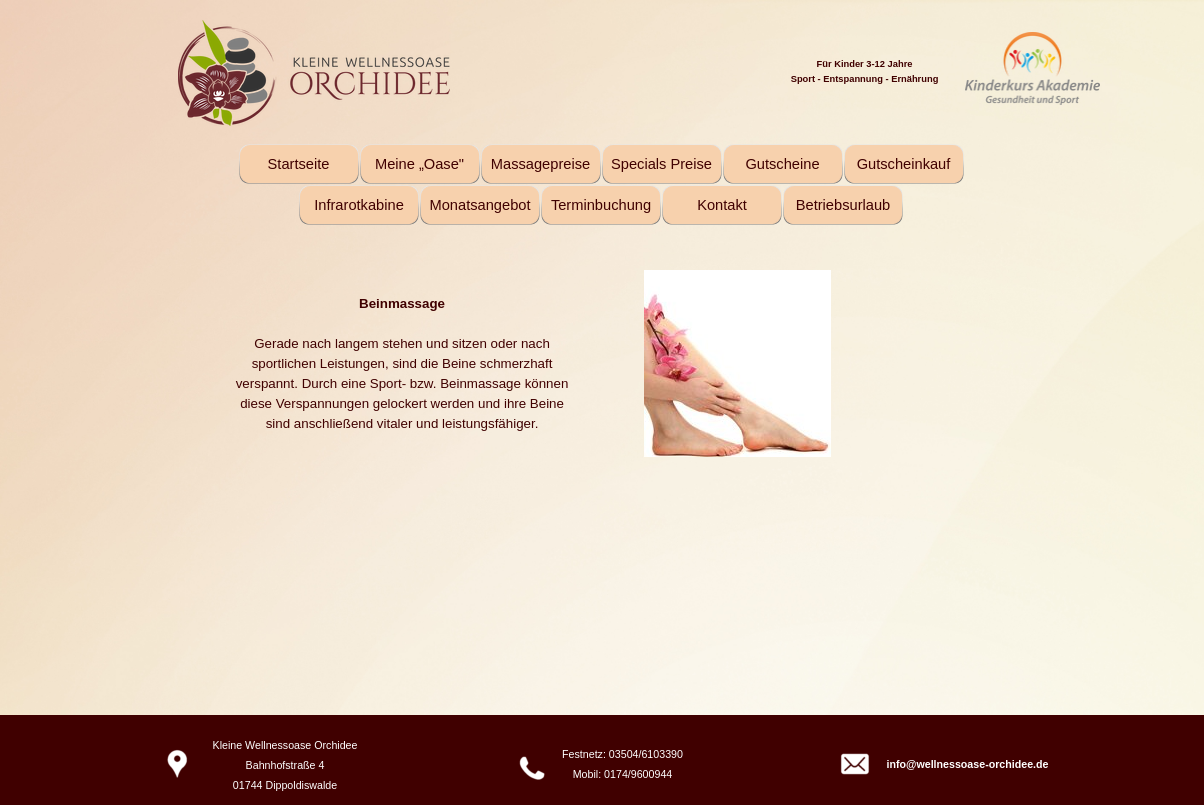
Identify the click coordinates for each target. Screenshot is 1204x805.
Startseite (299, 164)
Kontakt (722, 205)
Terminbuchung (601, 205)
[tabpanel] (947, 70)
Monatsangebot (479, 205)
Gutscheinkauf (904, 164)
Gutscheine (782, 164)
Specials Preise (661, 164)
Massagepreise (540, 164)
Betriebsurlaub (843, 205)
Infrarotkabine (359, 205)
